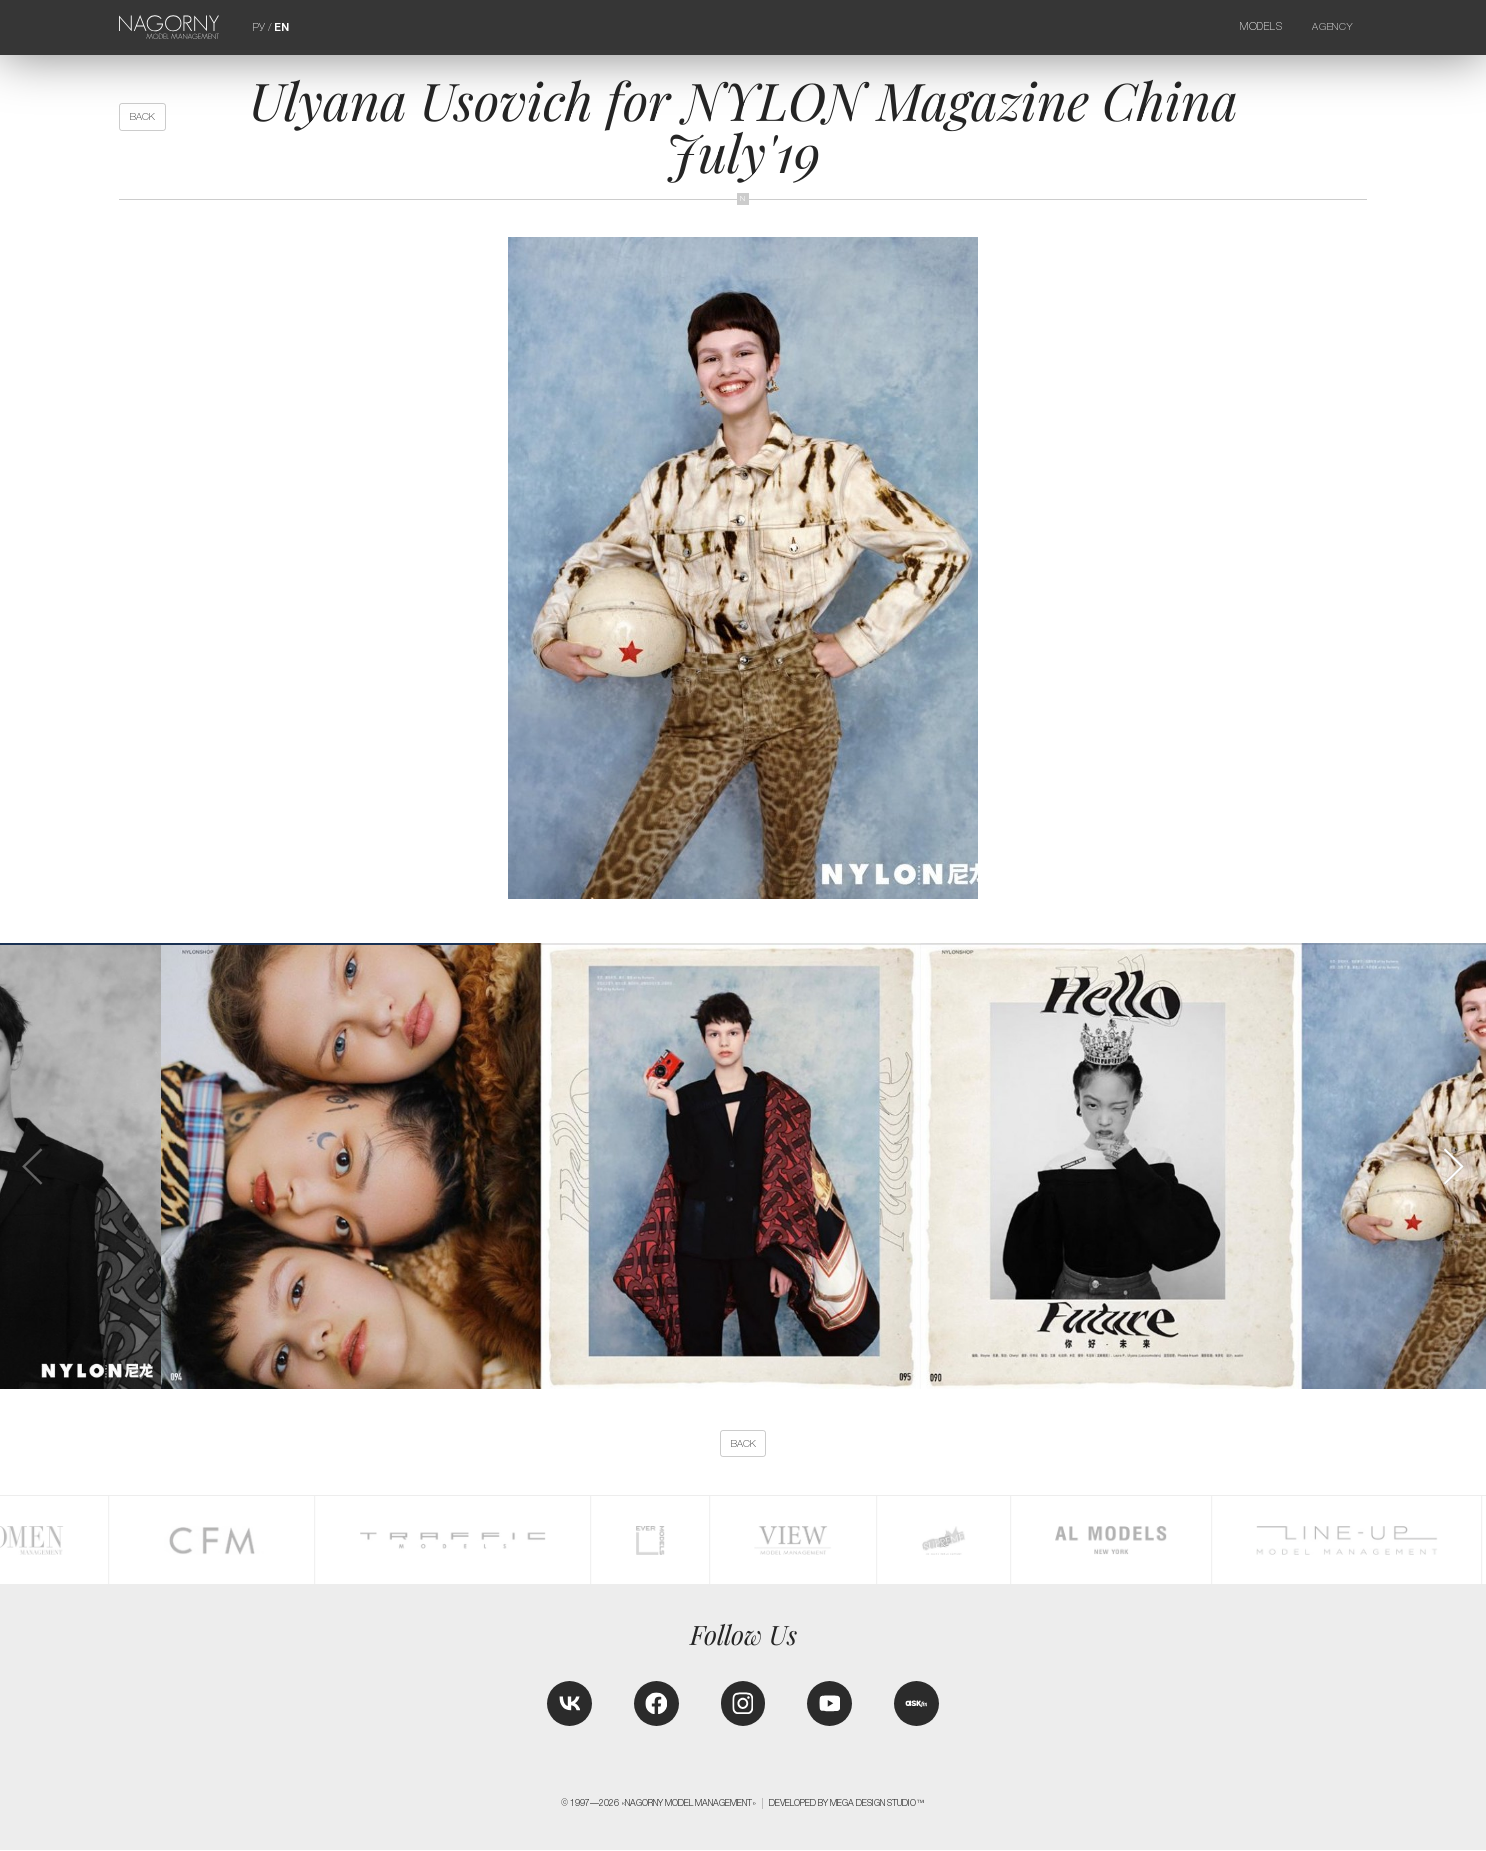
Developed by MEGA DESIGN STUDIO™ (847, 1804)
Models (1261, 26)
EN (281, 26)
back (142, 116)
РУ (259, 26)
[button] (1452, 1166)
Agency (1332, 26)
